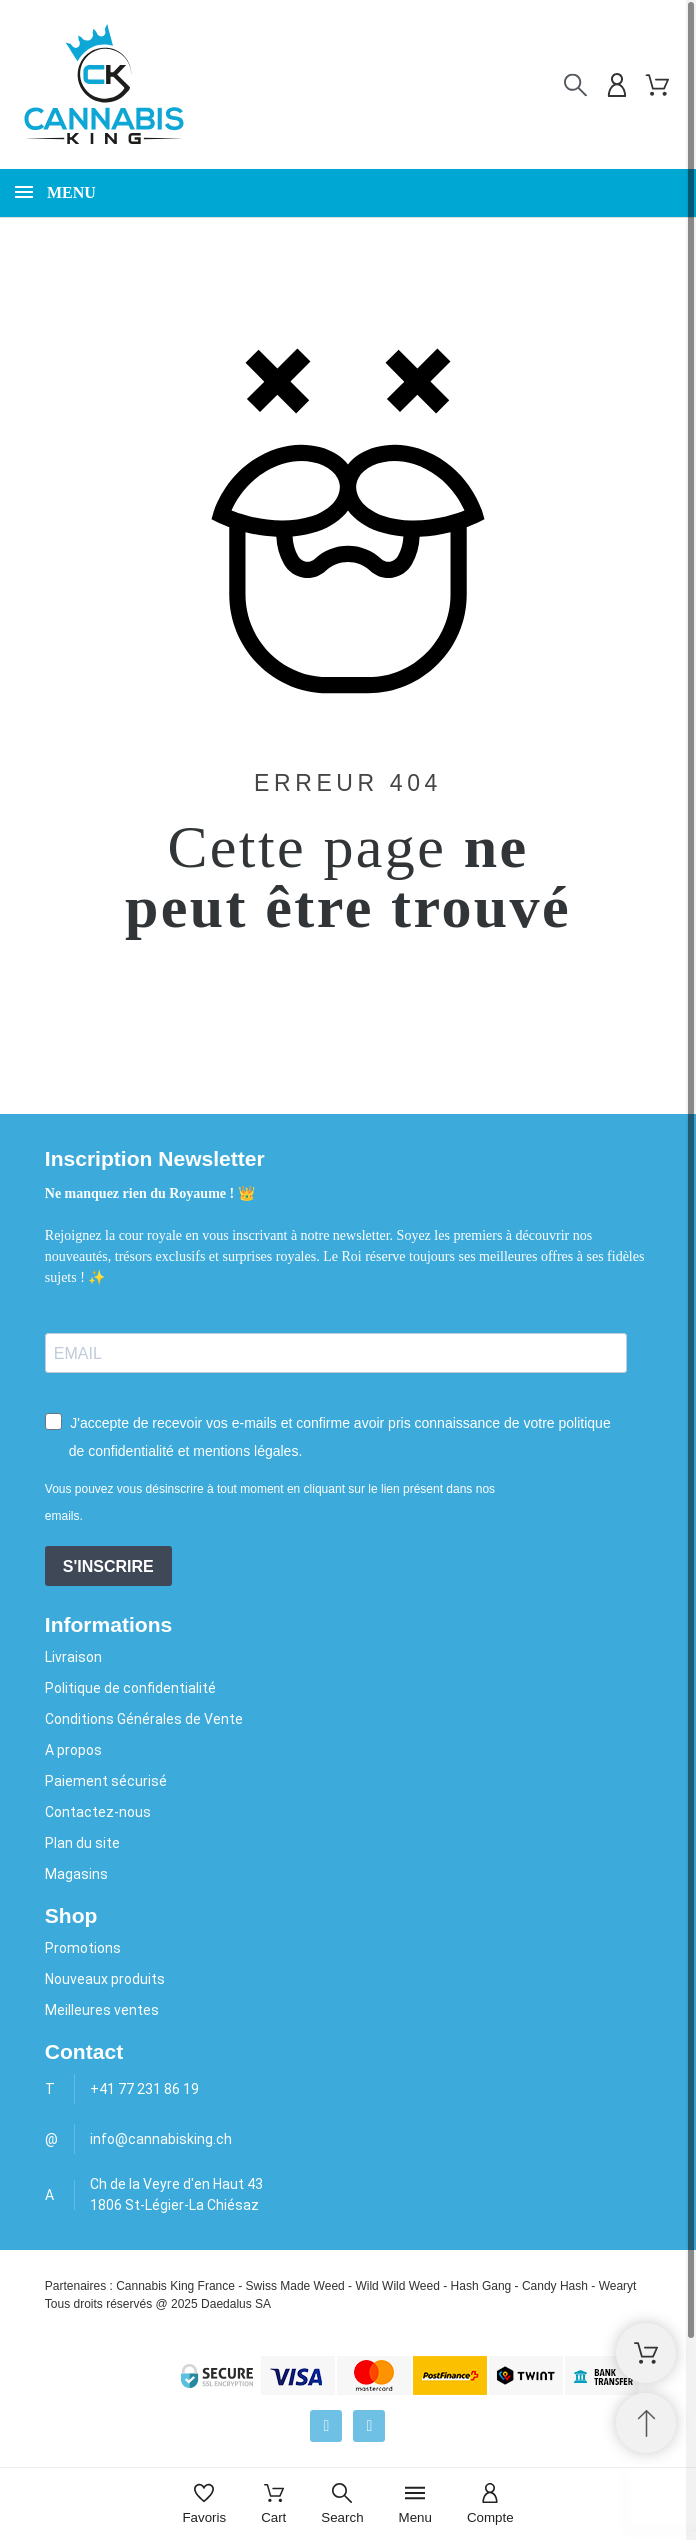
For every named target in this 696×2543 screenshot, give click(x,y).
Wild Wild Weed (397, 2286)
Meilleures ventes (102, 2010)
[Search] (342, 2505)
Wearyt (618, 2286)
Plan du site (82, 1843)
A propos (73, 1750)
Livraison (73, 1657)
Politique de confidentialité (130, 1688)
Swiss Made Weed (295, 2286)
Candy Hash (555, 2286)
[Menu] (415, 2505)
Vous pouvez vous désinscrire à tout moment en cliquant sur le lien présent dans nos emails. (270, 1502)
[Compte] (490, 2505)
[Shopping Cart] (646, 2353)
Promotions (83, 1948)
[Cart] (273, 2505)
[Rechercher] (575, 85)
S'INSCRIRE (108, 1566)
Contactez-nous (98, 1812)
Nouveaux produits (105, 1979)
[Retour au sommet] (646, 2423)
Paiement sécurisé (106, 1781)
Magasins (76, 1874)
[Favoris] (204, 2505)
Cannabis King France (175, 2286)
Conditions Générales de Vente (144, 1719)
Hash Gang (481, 2286)
